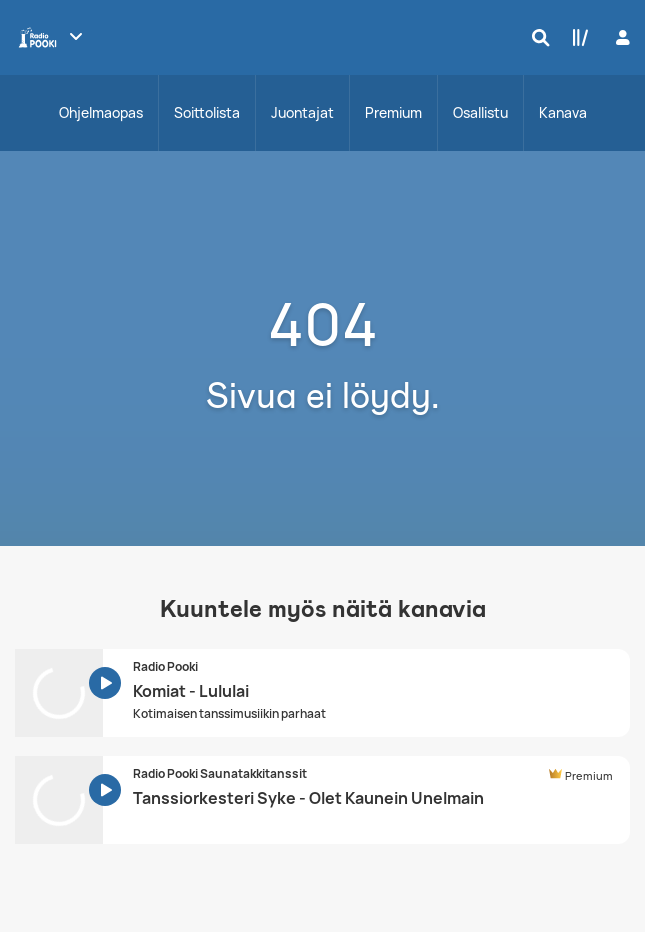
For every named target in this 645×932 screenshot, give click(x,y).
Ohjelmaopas (101, 112)
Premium (393, 112)
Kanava (563, 112)
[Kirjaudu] (620, 37)
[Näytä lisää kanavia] (76, 36)
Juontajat (302, 112)
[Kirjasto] (576, 37)
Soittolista (207, 112)
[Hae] (536, 37)
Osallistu (480, 112)
